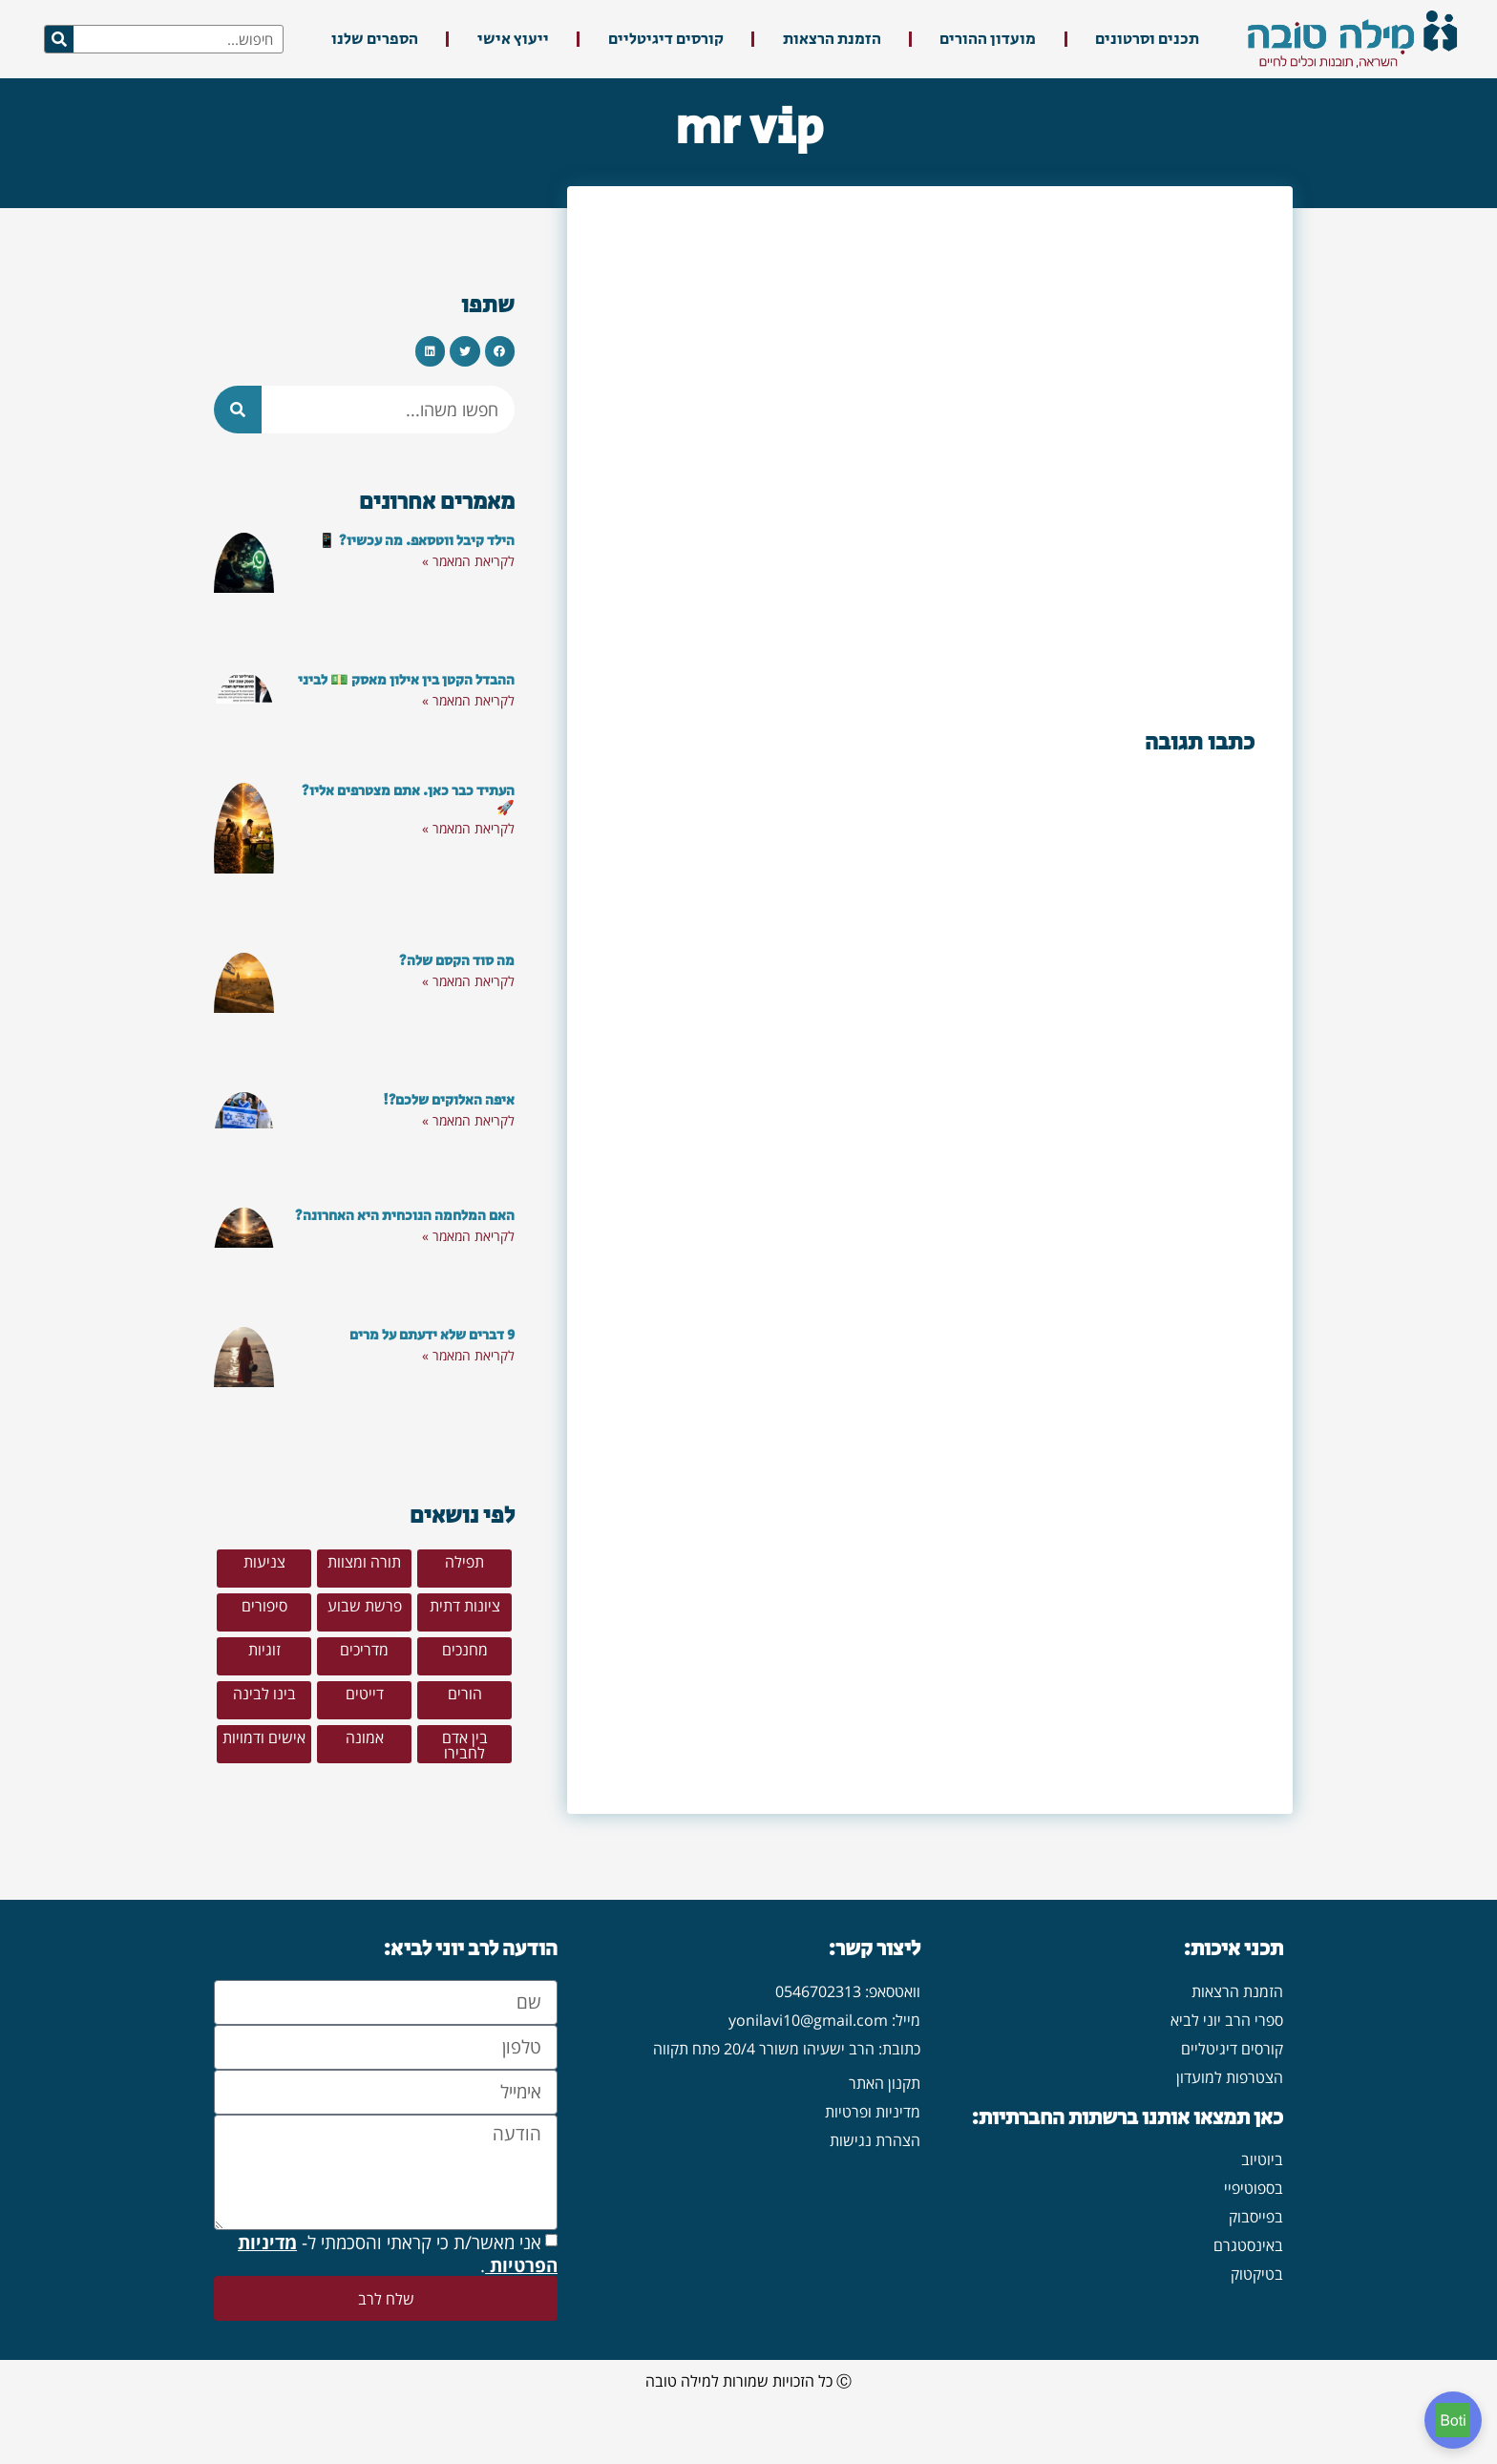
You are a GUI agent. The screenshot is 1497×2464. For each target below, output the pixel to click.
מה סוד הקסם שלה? (457, 961)
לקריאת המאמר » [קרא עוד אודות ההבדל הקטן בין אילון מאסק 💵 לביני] (468, 700)
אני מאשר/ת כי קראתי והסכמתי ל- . (398, 2301)
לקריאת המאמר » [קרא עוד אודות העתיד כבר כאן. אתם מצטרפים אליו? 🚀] (468, 828)
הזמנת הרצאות (832, 39)
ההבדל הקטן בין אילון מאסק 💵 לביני (406, 680)
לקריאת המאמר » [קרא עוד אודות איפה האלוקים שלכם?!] (468, 1120)
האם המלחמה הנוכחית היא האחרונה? (405, 1216)
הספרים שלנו (374, 39)
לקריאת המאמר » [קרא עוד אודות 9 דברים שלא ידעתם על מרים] (468, 1355)
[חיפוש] (59, 39)
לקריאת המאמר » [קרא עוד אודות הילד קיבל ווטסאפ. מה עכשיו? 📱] (468, 561)
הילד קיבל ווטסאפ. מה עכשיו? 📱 (416, 541)
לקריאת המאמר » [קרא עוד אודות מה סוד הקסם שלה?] (468, 981)
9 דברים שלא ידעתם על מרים (432, 1335)
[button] (500, 351)
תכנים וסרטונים (1147, 39)
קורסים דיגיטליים (666, 39)
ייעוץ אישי (513, 39)
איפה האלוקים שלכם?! (449, 1100)
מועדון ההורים (987, 39)
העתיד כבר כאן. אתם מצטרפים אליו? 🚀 (408, 799)
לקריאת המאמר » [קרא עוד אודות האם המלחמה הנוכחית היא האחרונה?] (468, 1236)
